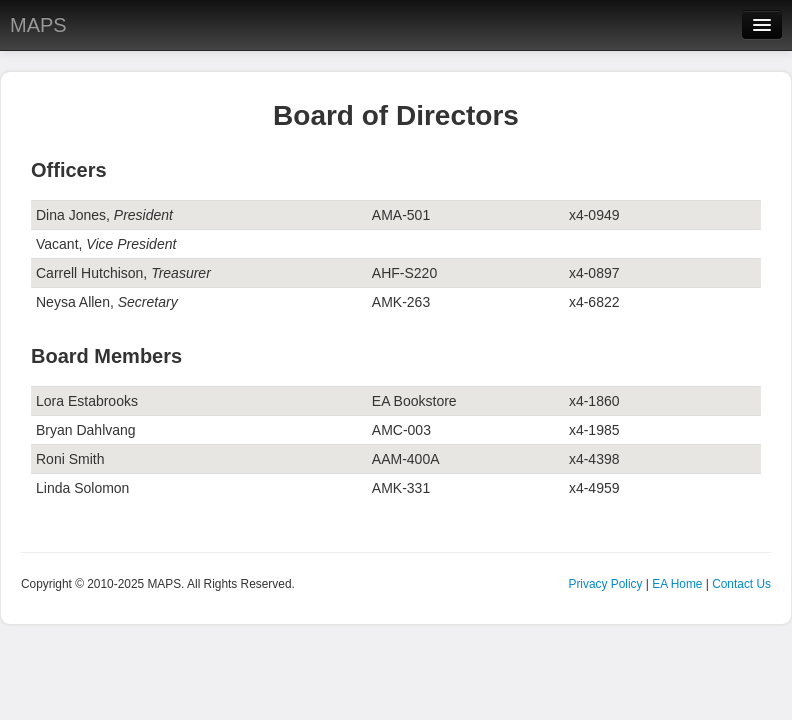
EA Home (677, 584)
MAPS (38, 25)
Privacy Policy (605, 584)
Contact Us (741, 584)
